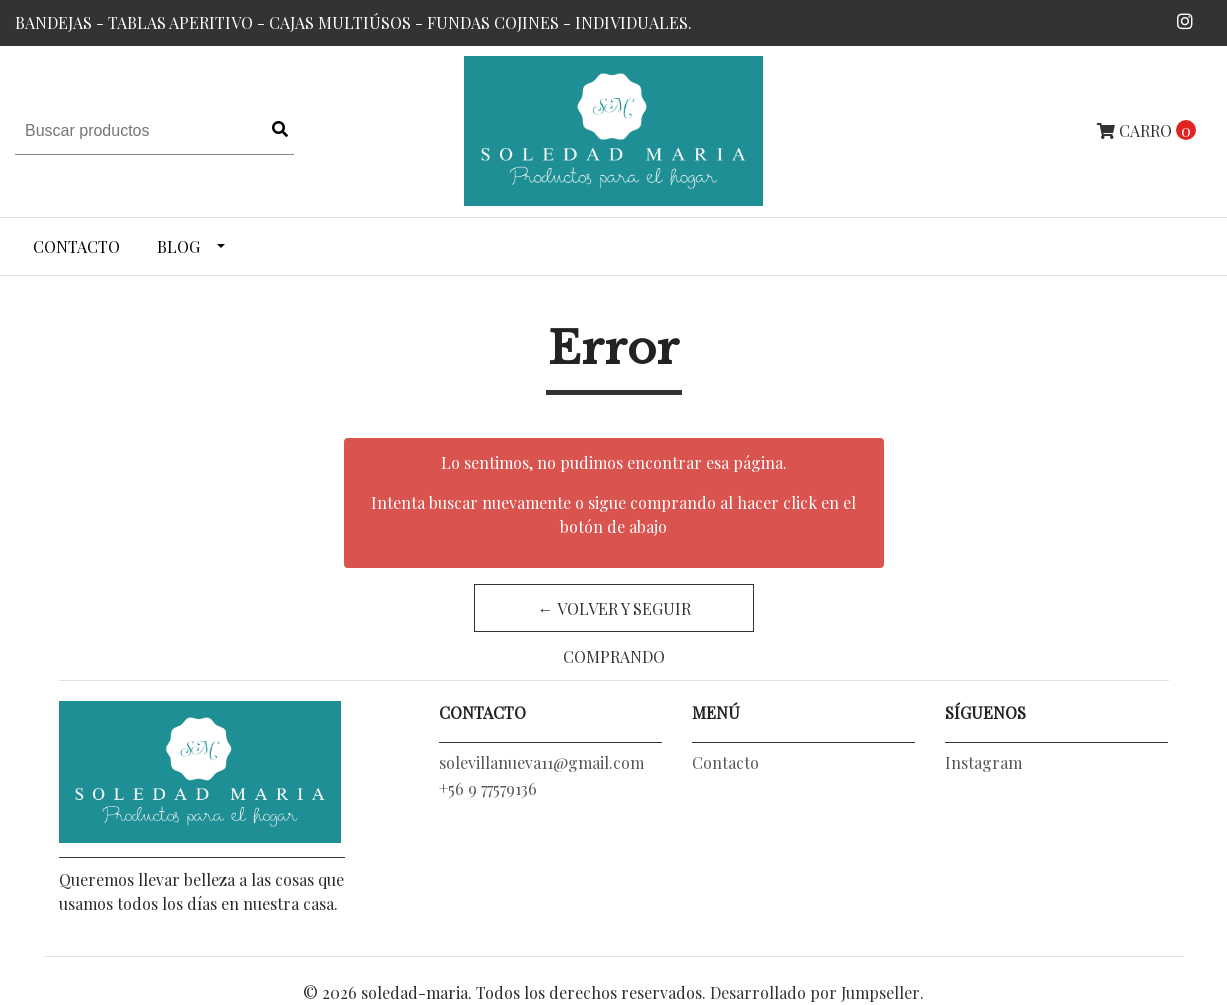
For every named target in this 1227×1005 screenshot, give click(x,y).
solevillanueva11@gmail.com (541, 762)
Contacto (76, 246)
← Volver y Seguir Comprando (613, 615)
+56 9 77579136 (488, 788)
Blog (178, 246)
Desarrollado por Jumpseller (815, 992)
